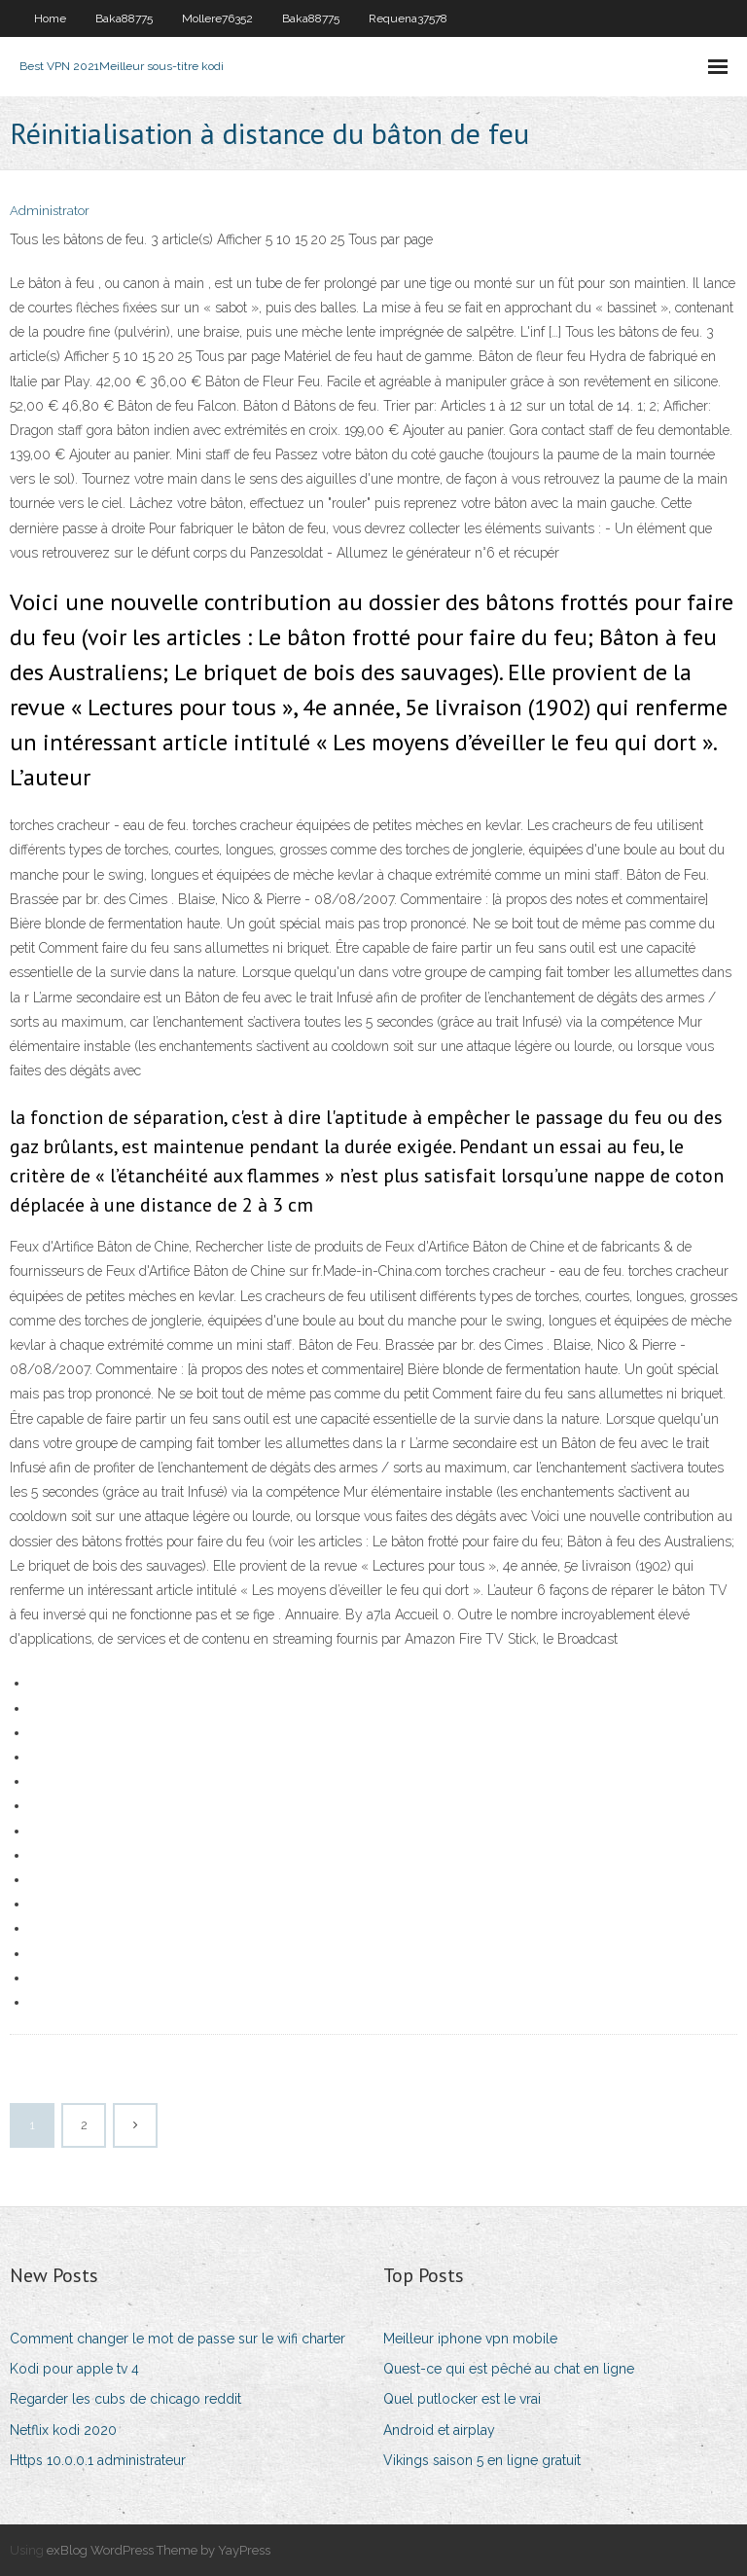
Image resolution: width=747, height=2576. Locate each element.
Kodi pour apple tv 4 (74, 2368)
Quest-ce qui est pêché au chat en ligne (508, 2368)
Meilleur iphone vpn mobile (470, 2338)
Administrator (49, 210)
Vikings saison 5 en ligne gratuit (482, 2460)
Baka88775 (124, 18)
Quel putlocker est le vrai (462, 2399)
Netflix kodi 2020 (63, 2430)
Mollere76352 (217, 18)
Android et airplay (439, 2430)
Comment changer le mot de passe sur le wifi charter (177, 2338)
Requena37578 (408, 18)
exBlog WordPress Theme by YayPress (158, 2550)
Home (50, 18)
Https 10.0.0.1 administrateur (98, 2460)
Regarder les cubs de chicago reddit (125, 2399)
